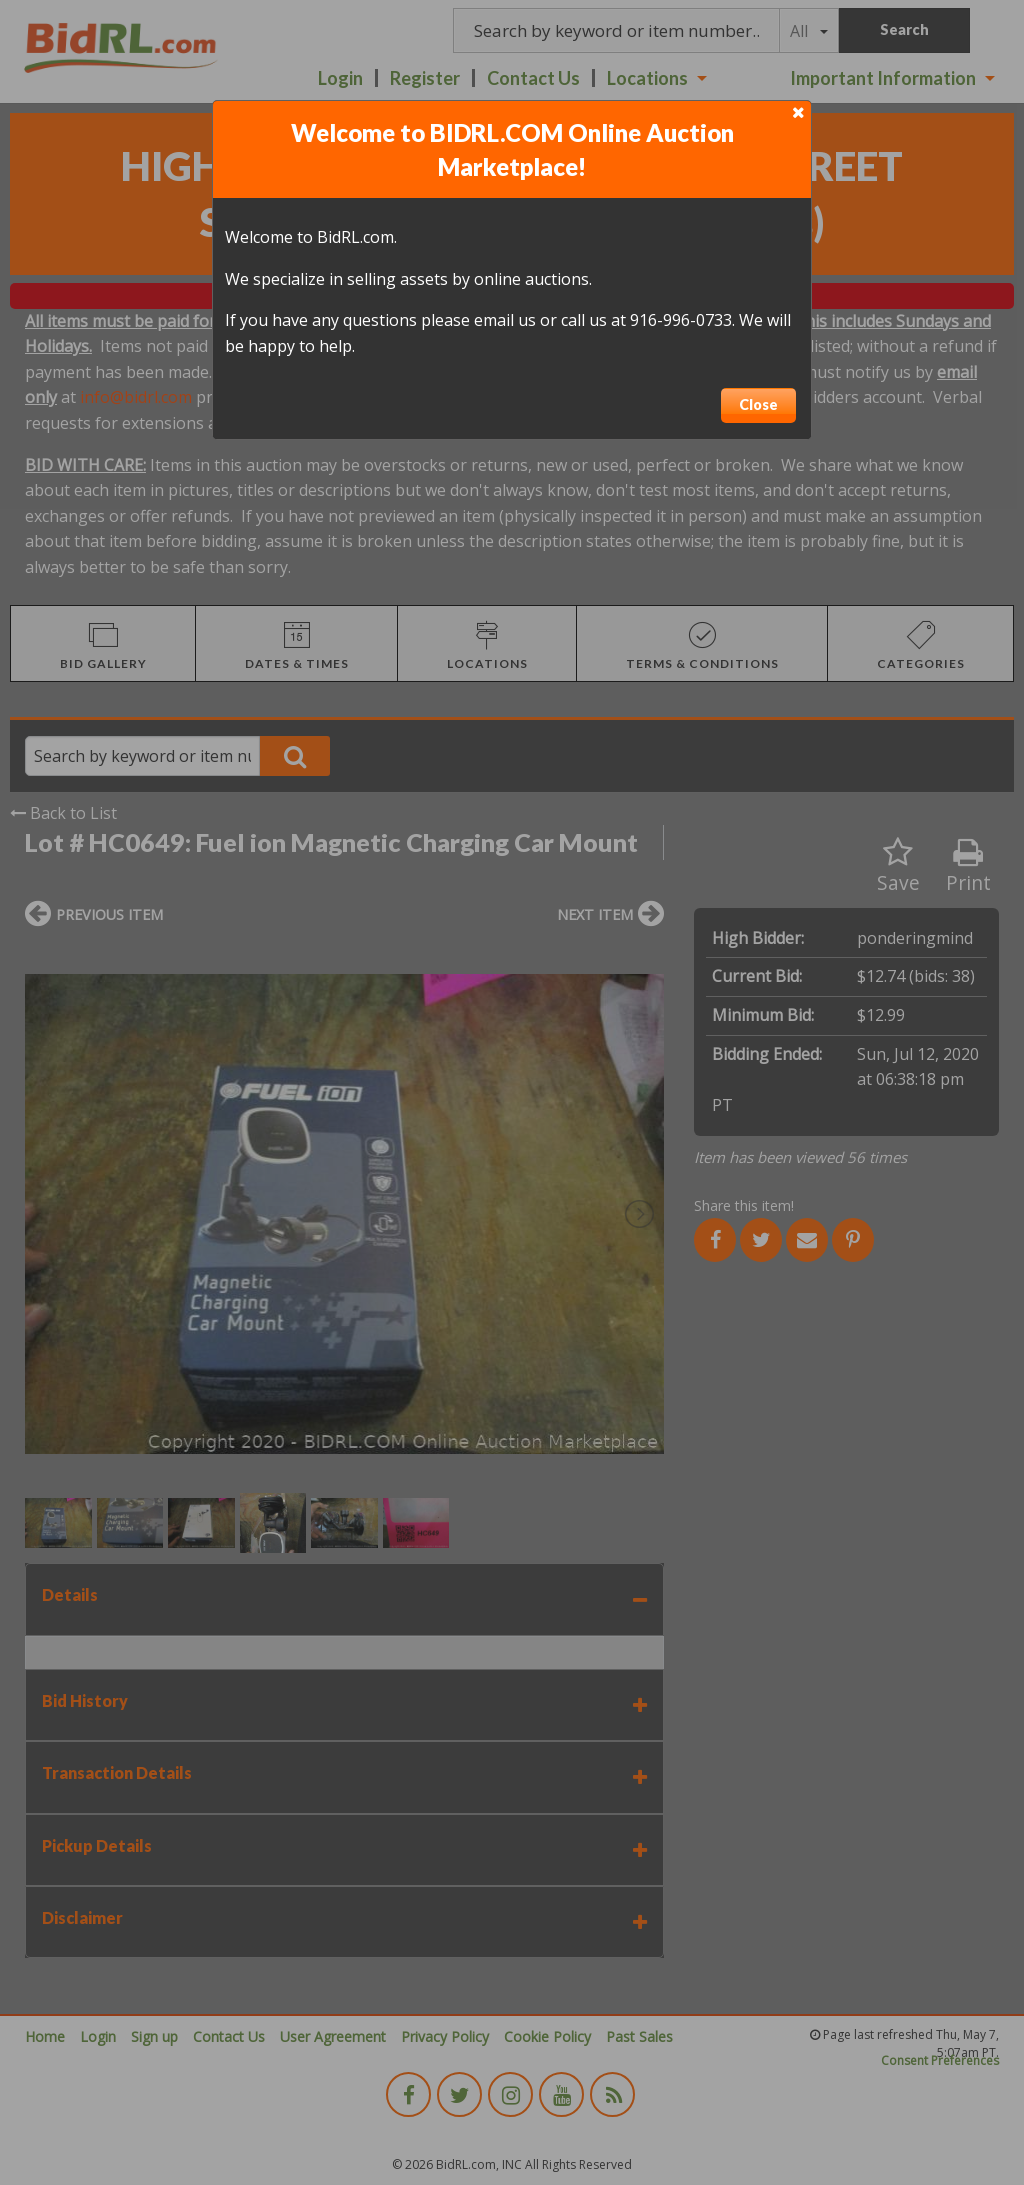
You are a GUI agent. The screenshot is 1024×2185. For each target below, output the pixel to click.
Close (758, 404)
